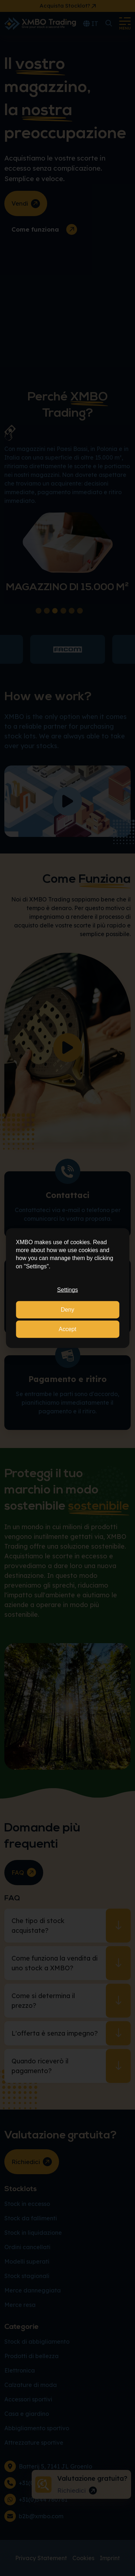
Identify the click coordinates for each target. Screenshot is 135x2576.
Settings (67, 1290)
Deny (67, 1309)
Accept (67, 1329)
